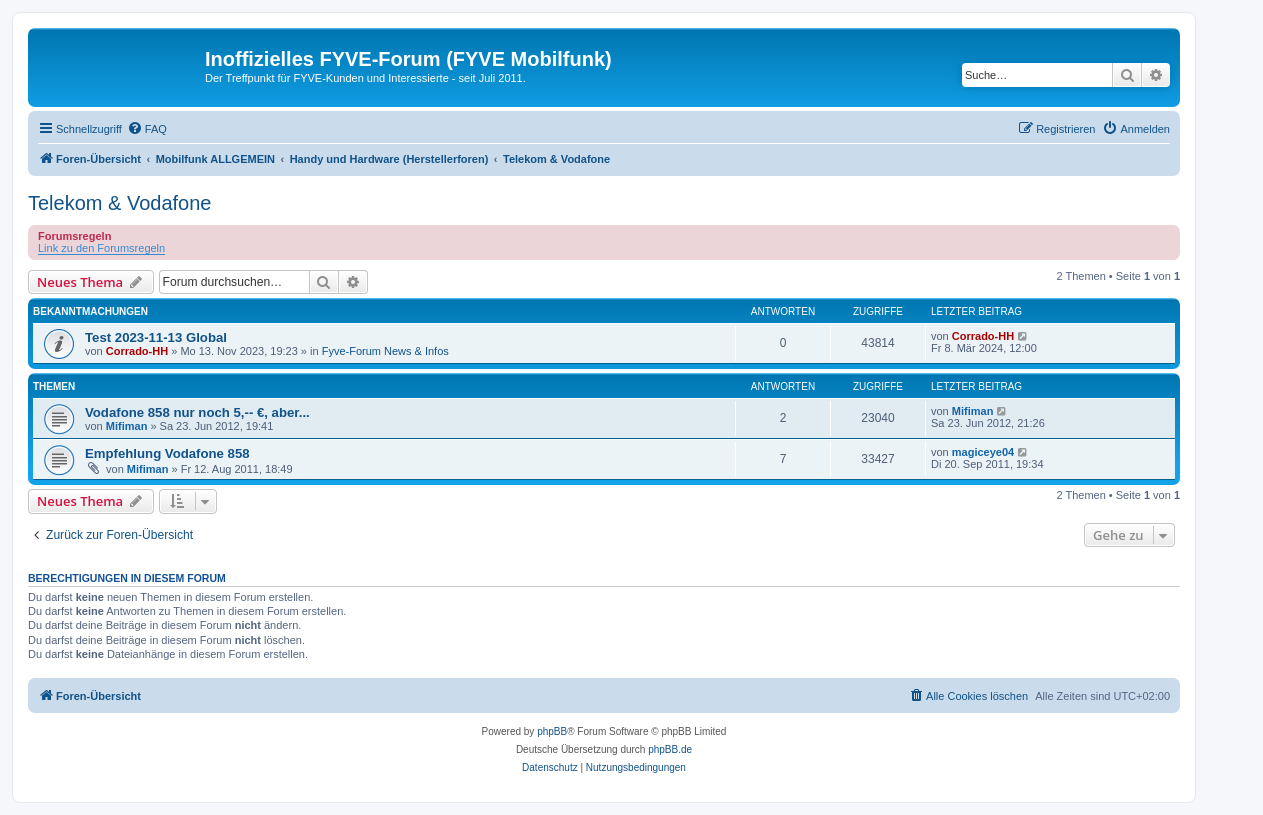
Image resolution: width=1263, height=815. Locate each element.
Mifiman (127, 426)
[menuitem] (147, 129)
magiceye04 (983, 452)
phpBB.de (670, 749)
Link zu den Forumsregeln (101, 248)
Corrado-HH (137, 351)
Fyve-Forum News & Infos (385, 351)
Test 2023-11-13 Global (156, 337)
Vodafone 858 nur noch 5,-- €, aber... (197, 412)
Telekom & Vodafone (119, 203)
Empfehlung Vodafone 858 (167, 453)
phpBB (552, 731)
